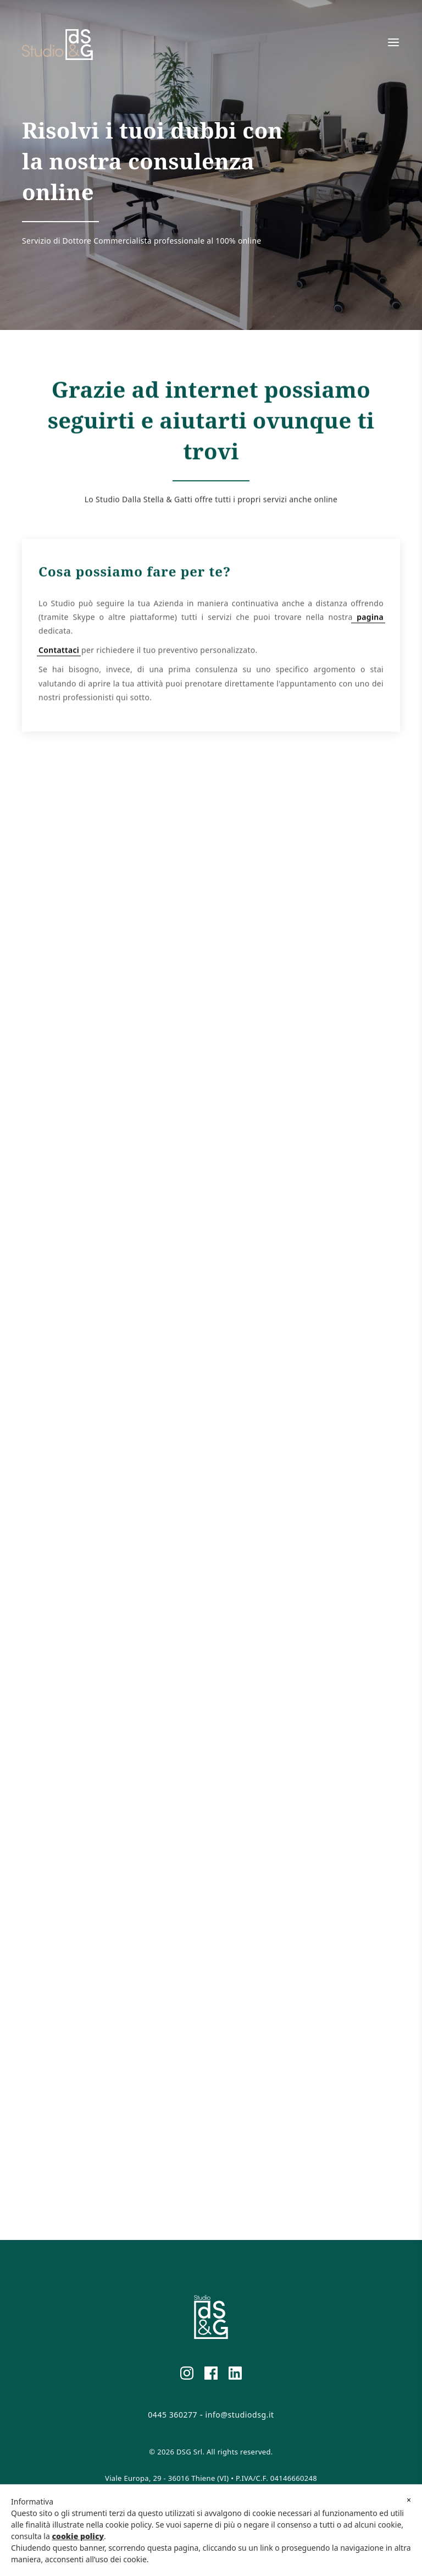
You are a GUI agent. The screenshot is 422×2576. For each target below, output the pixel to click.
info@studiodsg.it (240, 2414)
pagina (368, 625)
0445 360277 (172, 2414)
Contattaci (58, 659)
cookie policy (78, 2536)
